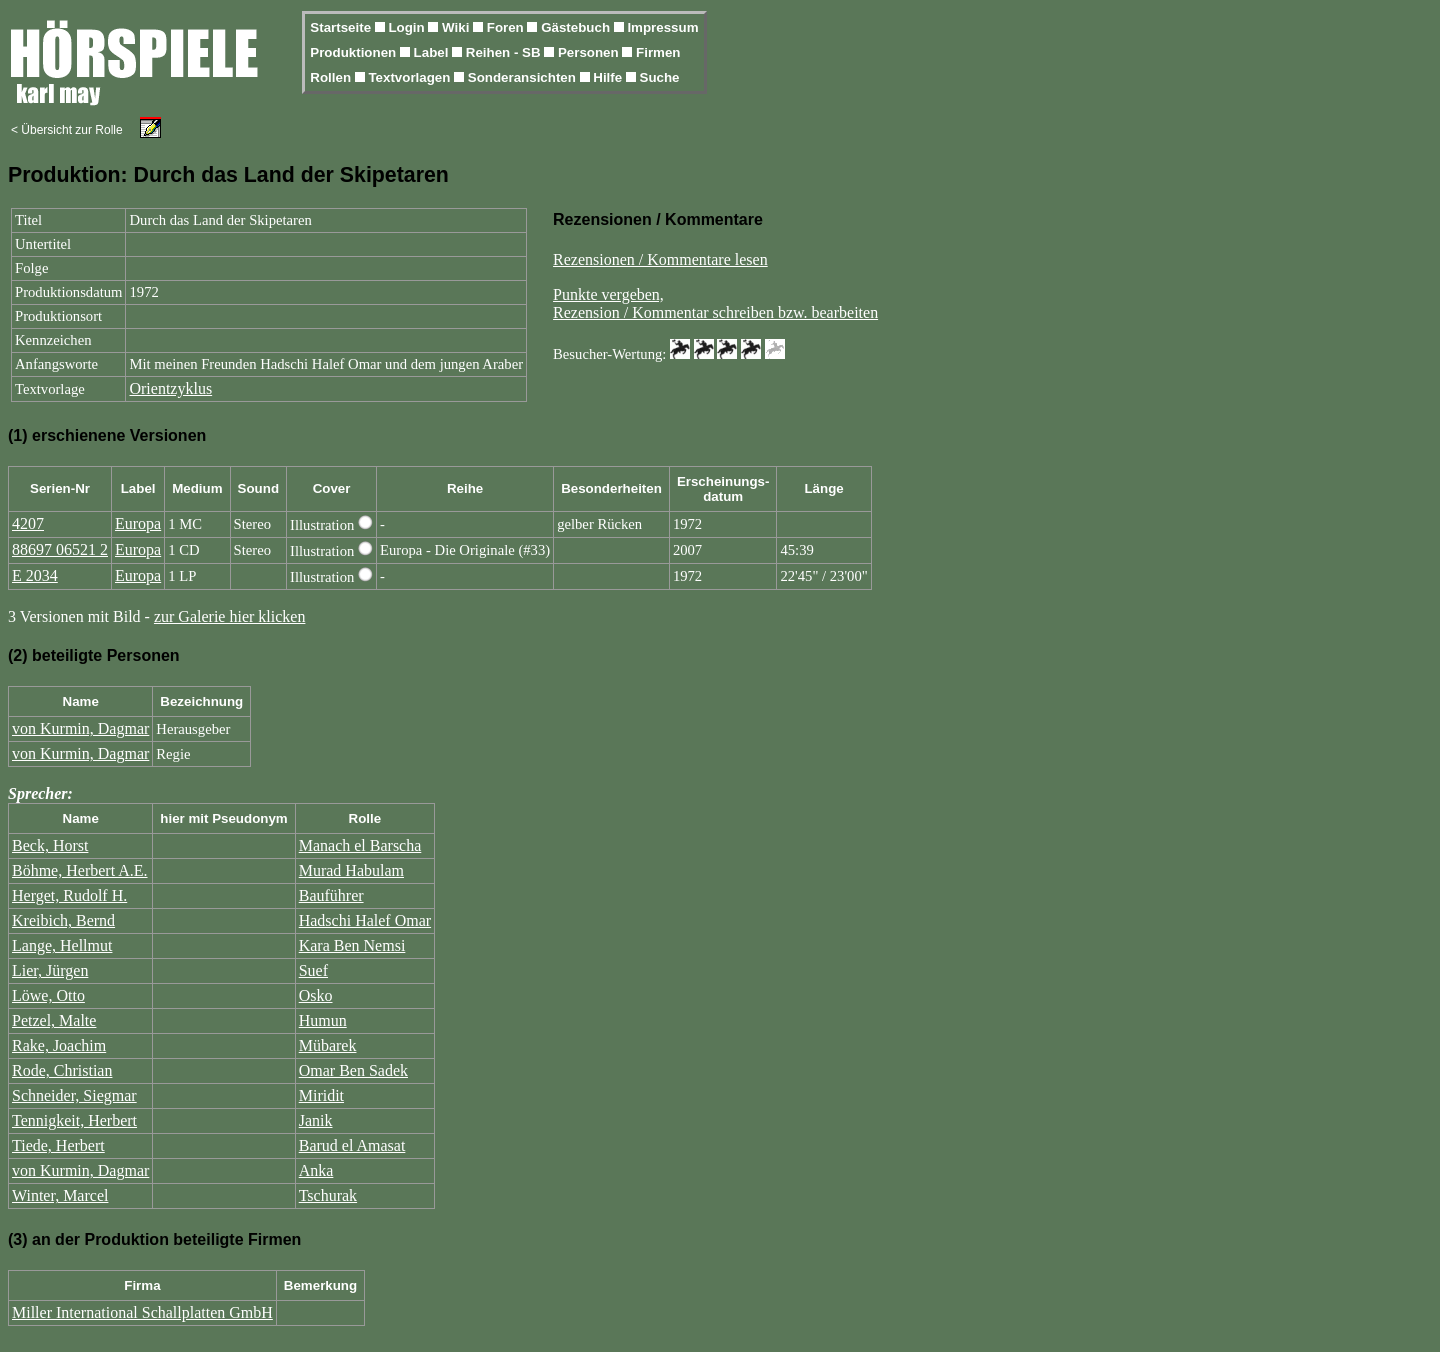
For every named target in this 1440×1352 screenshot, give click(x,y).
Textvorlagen (411, 77)
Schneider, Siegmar (74, 1095)
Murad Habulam (351, 870)
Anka (316, 1170)
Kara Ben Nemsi (352, 945)
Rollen (332, 77)
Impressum (662, 27)
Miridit (321, 1095)
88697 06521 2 (60, 549)
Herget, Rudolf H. (69, 895)
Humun (323, 1020)
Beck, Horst (50, 845)
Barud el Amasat (352, 1145)
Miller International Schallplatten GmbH (142, 1312)
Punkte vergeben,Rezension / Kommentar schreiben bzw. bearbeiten (715, 303)
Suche (660, 77)
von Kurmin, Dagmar (80, 728)
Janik (316, 1120)
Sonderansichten (524, 77)
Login (408, 27)
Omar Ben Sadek (353, 1070)
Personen (590, 52)
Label (433, 52)
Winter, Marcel (60, 1195)
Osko (316, 995)
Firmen (658, 52)
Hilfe (609, 77)
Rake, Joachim (59, 1045)
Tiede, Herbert (58, 1145)
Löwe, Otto (48, 995)
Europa (138, 523)
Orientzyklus (170, 388)
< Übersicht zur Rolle (67, 130)
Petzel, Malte (54, 1020)
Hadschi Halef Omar (365, 920)
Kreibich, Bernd (63, 920)
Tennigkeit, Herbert (74, 1120)
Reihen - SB (505, 52)
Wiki (457, 27)
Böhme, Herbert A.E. (80, 870)
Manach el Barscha (360, 845)
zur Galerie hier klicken (229, 616)
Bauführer (331, 895)
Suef (313, 970)
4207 (28, 523)
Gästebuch (577, 27)
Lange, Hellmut (62, 945)
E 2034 (35, 575)
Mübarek (328, 1045)
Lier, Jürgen (50, 970)
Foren (507, 27)
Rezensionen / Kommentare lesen (660, 259)
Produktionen (355, 52)
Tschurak (328, 1195)
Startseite (342, 27)
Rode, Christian (62, 1070)
